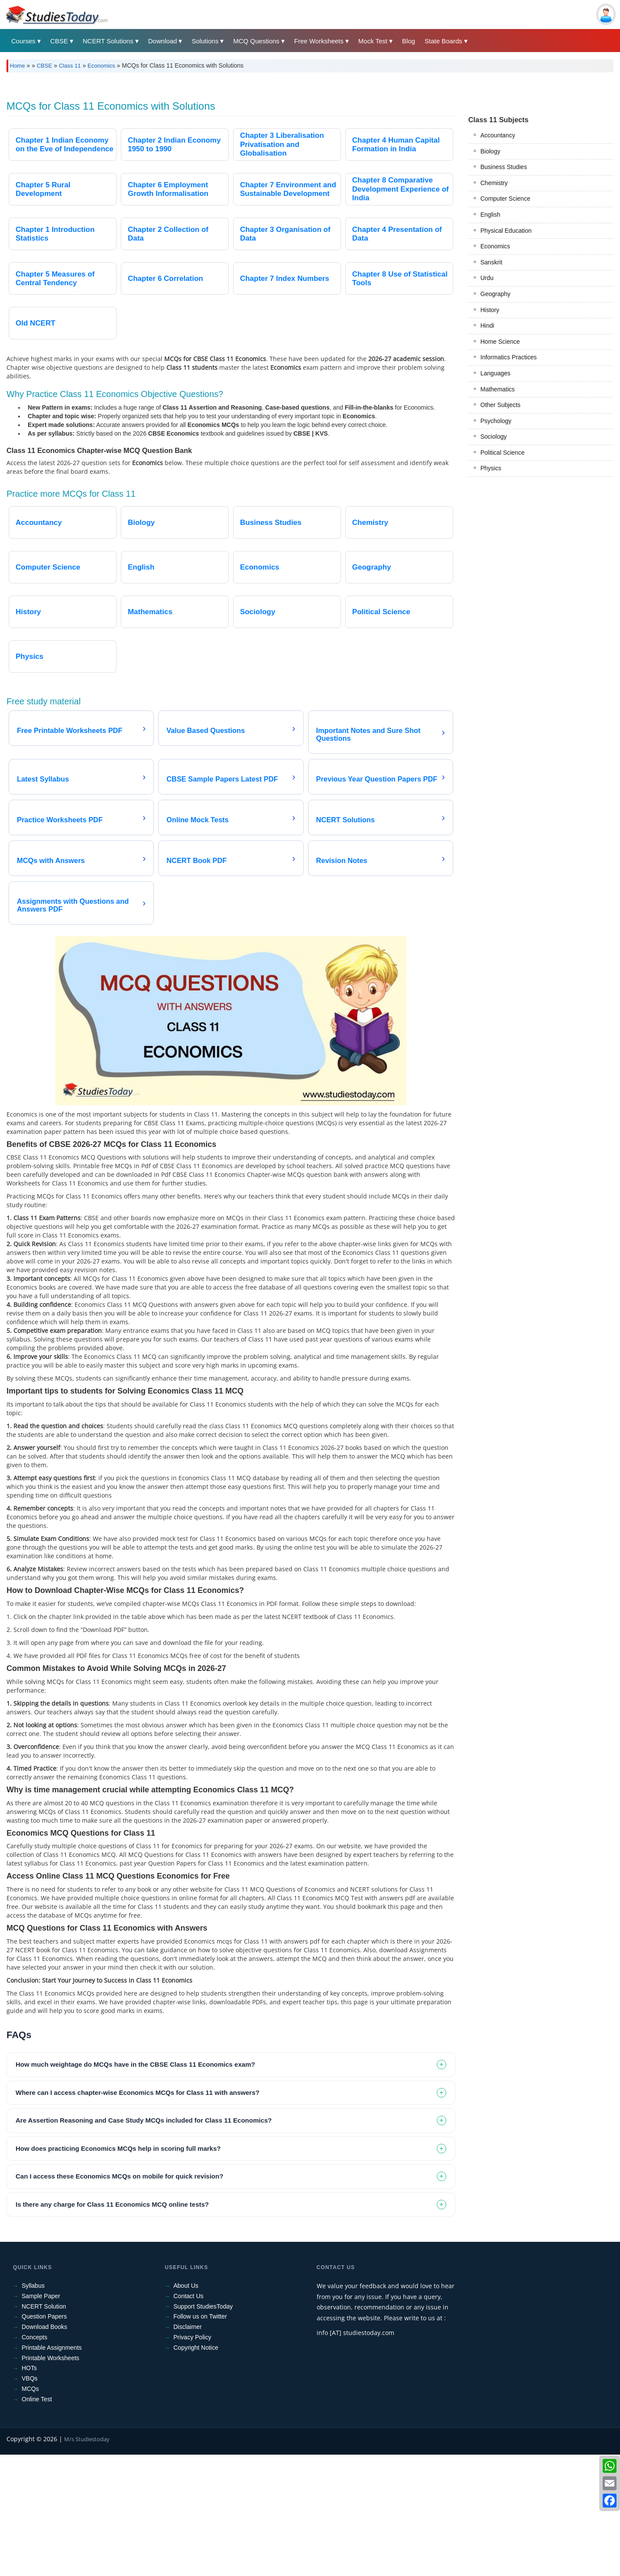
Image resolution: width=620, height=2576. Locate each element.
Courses (23, 41)
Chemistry (494, 564)
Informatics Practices (508, 738)
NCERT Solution (44, 2427)
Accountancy (497, 516)
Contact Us (188, 2417)
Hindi (487, 706)
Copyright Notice (195, 2468)
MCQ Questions (256, 41)
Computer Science (505, 579)
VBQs (30, 2499)
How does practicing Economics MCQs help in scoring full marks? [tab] (118, 2269)
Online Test (37, 2520)
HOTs (29, 2489)
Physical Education (506, 612)
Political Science (502, 833)
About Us (185, 2406)
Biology (490, 532)
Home (17, 65)
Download (162, 41)
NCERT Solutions (108, 41)
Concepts (34, 2458)
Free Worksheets (319, 41)
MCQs (30, 2510)
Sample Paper (41, 2417)
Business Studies (503, 548)
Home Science (500, 723)
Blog (408, 41)
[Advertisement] (266, 144)
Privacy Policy (192, 2458)
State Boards (443, 41)
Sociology (493, 817)
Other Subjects (500, 786)
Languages (495, 754)
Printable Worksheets (50, 2479)
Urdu (486, 659)
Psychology (496, 802)
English (490, 596)
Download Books (44, 2448)
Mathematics (497, 770)
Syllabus (33, 2406)
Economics (101, 65)
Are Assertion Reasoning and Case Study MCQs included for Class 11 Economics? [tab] (144, 2241)
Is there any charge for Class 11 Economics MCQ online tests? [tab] (112, 2325)
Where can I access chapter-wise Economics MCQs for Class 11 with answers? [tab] (138, 2214)
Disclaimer (187, 2448)
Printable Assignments (52, 2468)
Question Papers (44, 2437)
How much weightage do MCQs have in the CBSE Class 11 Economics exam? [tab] (135, 2185)
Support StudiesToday (203, 2427)
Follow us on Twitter (200, 2437)
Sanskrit (491, 643)
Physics (490, 849)
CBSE (59, 41)
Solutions (205, 41)
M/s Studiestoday (87, 2560)
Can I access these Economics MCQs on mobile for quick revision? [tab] (119, 2297)
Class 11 (70, 65)
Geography (495, 675)
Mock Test (372, 41)
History (490, 691)
